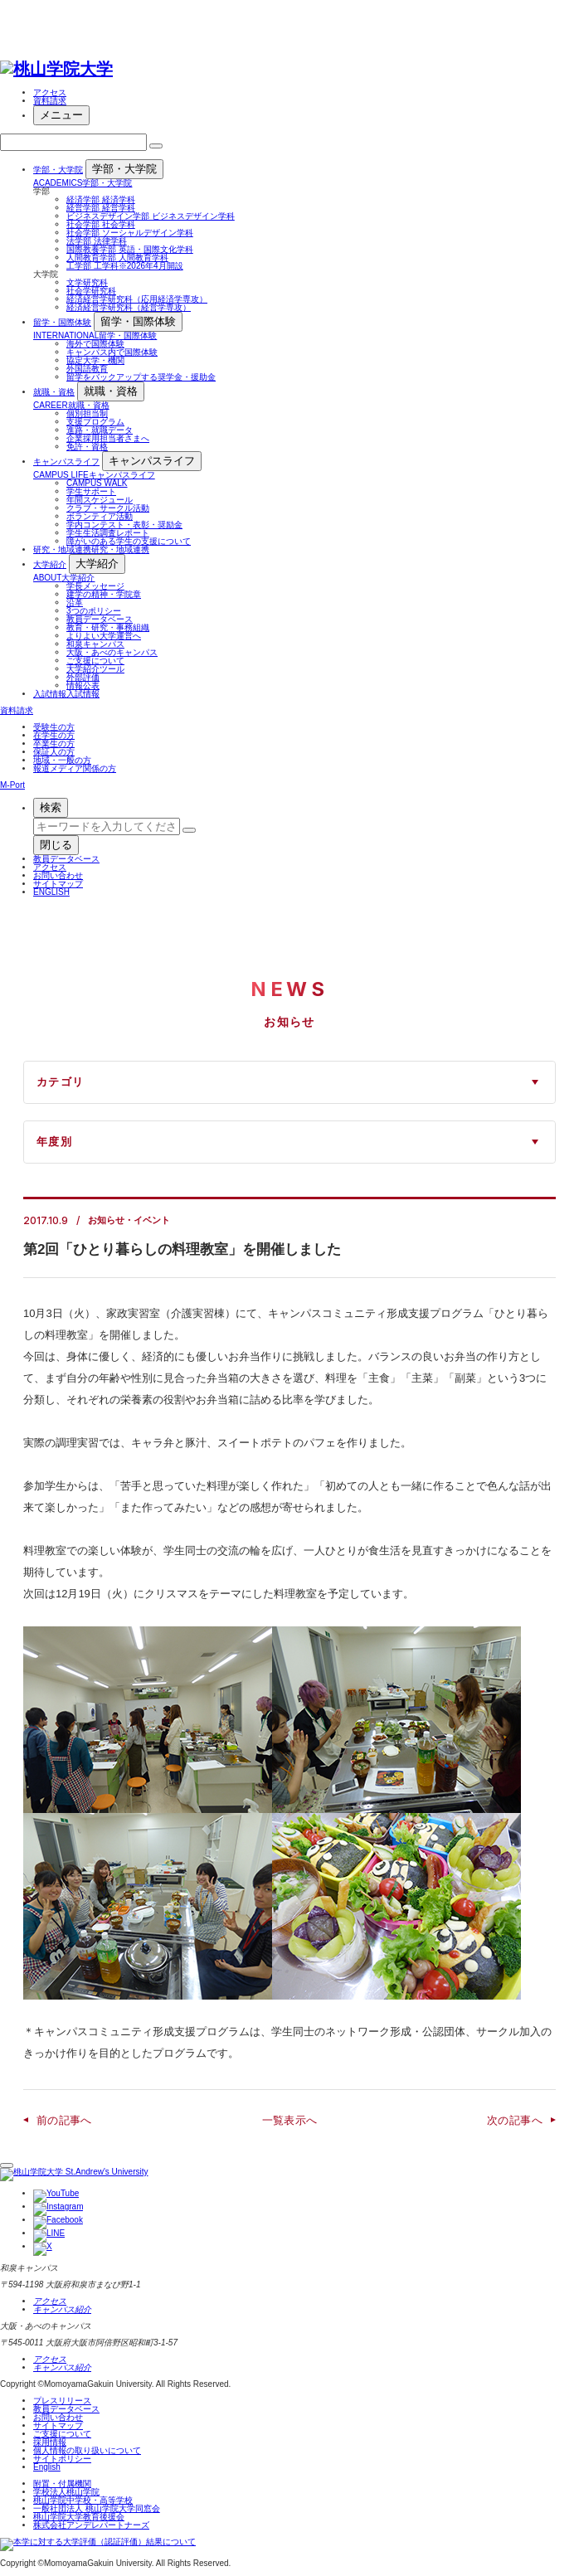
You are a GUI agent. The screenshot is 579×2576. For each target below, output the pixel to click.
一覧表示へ (290, 2120)
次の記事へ (515, 2120)
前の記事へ (64, 2120)
